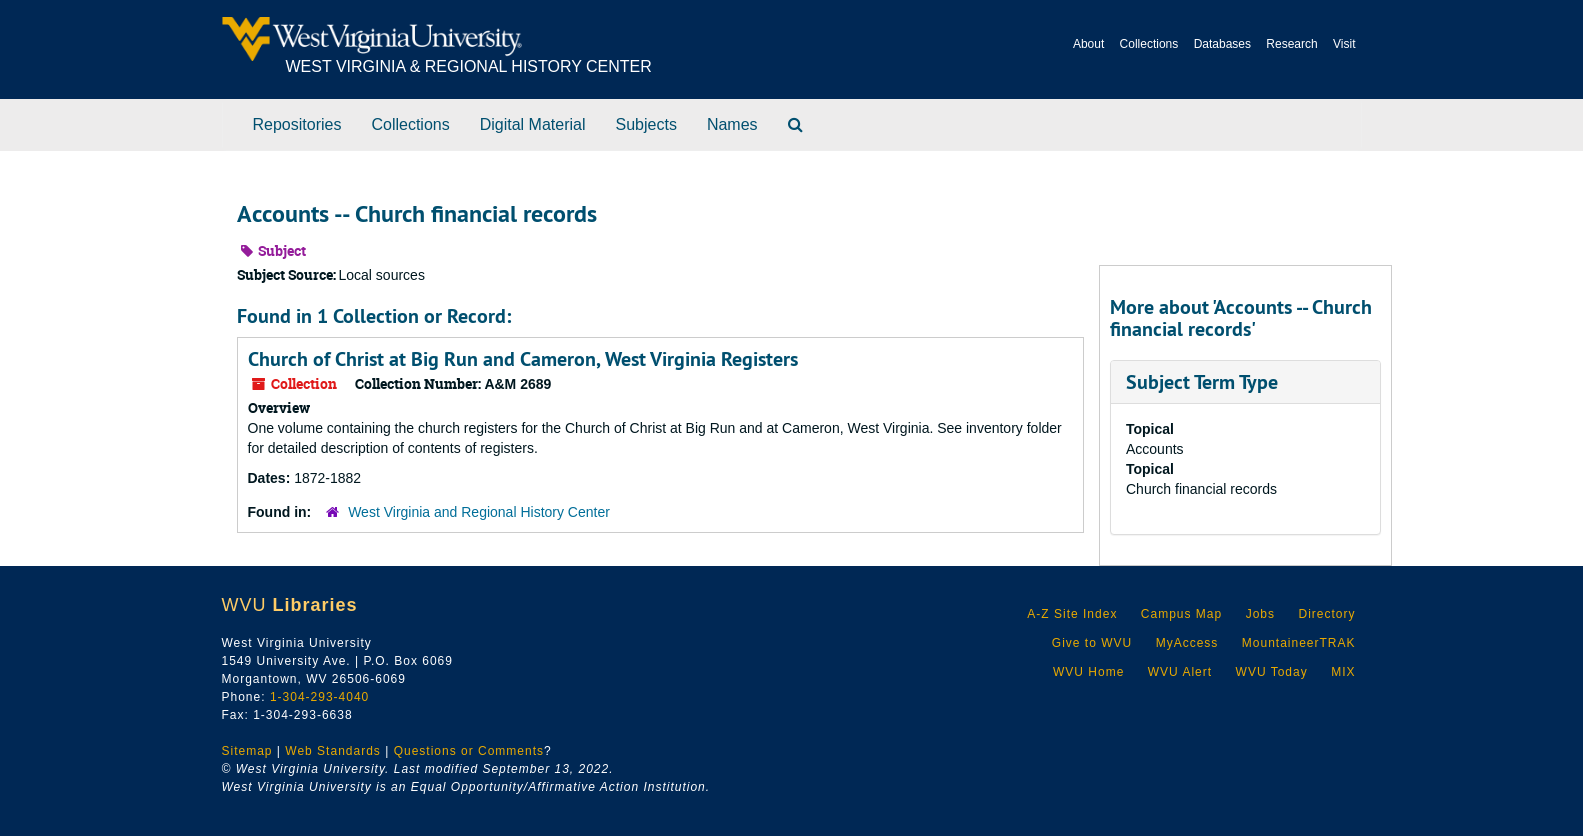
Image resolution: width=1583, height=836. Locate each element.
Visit (1344, 44)
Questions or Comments (469, 751)
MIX (1343, 672)
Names (732, 124)
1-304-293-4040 (319, 697)
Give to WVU (1092, 643)
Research (1291, 44)
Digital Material (533, 124)
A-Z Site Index (1072, 614)
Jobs (1260, 614)
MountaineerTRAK (1299, 643)
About (1088, 44)
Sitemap (247, 751)
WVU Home (1088, 672)
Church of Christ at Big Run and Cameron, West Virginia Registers (523, 359)
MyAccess (1187, 643)
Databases (1222, 44)
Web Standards (333, 751)
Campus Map (1181, 614)
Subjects (646, 124)
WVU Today (1272, 672)
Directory (1326, 614)
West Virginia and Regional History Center (479, 512)
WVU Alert (1180, 672)
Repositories (297, 124)
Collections (1149, 44)
